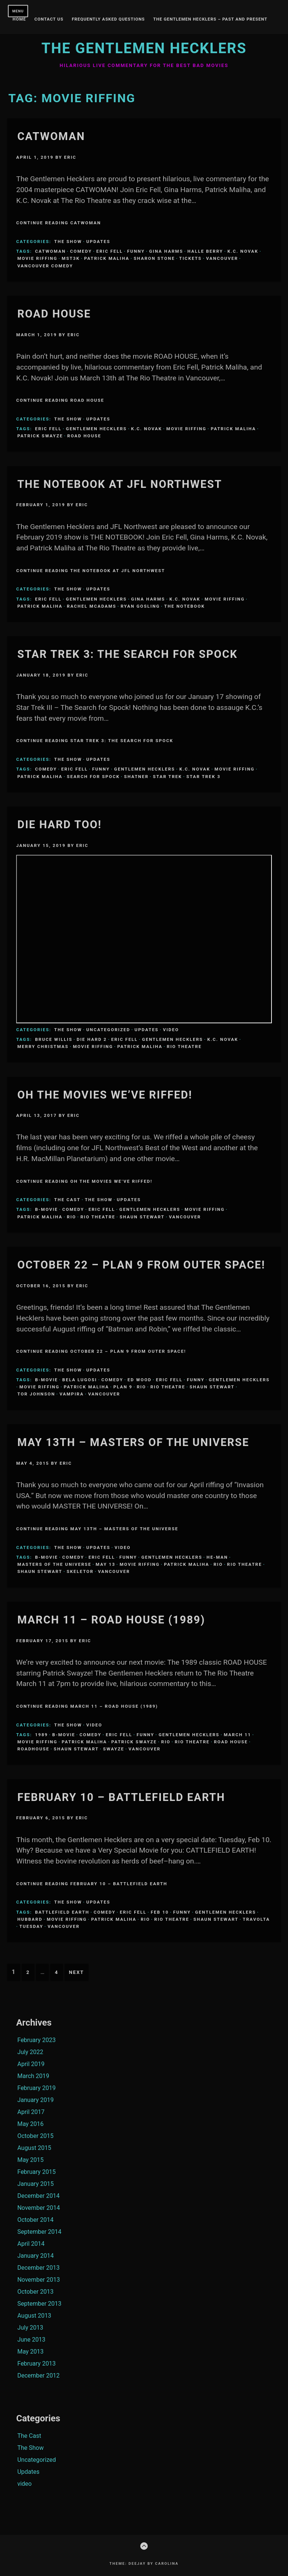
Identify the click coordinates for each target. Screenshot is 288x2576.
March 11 (237, 1734)
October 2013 (35, 2291)
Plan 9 (122, 1386)
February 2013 (36, 2363)
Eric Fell (109, 251)
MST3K (71, 258)
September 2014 (39, 2231)
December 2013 (38, 2267)
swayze (113, 1749)
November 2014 (38, 2207)
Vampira (72, 1394)
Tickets (190, 258)
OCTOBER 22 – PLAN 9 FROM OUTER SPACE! (141, 1264)
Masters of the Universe (54, 1564)
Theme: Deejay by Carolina (144, 2563)
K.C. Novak (242, 251)
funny (136, 251)
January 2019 (35, 2099)
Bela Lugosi (79, 1379)
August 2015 (34, 2147)
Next (76, 1972)
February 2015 (36, 2171)
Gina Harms (166, 251)
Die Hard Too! (59, 824)
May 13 (105, 1564)
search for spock (93, 776)
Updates (98, 241)
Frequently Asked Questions (108, 19)
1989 (41, 1734)
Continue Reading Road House (60, 400)
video (171, 1029)
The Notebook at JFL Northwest (119, 484)
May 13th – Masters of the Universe (133, 1442)
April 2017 (31, 2111)
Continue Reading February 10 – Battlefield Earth (91, 1883)
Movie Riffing (37, 258)
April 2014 (31, 2243)
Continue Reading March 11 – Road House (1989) (87, 1706)
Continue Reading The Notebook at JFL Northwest (90, 570)
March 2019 (33, 2076)
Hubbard (29, 1919)
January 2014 (35, 2255)
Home (19, 19)
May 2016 (30, 2123)
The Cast (67, 1199)
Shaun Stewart (142, 1216)
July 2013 (30, 2327)
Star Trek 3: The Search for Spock (127, 654)
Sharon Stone (154, 258)
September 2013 (39, 2303)
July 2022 (30, 2052)
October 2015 (35, 2135)
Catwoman (51, 136)
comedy (81, 251)
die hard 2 (91, 1039)
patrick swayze (40, 435)
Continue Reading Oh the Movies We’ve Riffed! (84, 1181)
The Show (68, 241)
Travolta (256, 1919)
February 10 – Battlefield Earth (121, 1797)
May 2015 (30, 2159)
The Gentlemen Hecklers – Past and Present (210, 19)
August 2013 (34, 2315)
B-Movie (46, 1209)
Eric (70, 157)
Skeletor (80, 1571)
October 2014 (35, 2219)
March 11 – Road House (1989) (111, 1619)
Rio (71, 1216)
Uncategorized (108, 1029)
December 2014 (38, 2195)
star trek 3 (203, 776)
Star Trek (167, 776)
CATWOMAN (50, 251)
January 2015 (35, 2183)
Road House (54, 313)
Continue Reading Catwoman (58, 222)
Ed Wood (140, 1379)
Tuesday (32, 1926)
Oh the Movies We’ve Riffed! (104, 1094)
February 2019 (36, 2088)
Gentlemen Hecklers (96, 428)
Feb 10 (160, 1912)
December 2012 (38, 2375)
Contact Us (48, 19)
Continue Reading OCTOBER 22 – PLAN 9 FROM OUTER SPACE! (101, 1351)
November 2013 (38, 2279)
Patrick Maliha (106, 258)
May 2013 (30, 2351)
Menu (18, 11)
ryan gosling (140, 606)
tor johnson (36, 1394)
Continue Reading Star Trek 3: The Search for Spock (94, 740)
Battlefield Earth (62, 1912)
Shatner (136, 776)
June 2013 (31, 2339)
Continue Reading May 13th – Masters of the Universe (97, 1528)
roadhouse (33, 1749)
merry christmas (43, 1046)
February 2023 (36, 2040)
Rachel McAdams (91, 606)
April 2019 (31, 2064)
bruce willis (53, 1039)
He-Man (217, 1557)
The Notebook (184, 606)
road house (84, 435)
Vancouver (222, 258)
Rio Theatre (184, 1046)
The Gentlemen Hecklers (143, 48)
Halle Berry (205, 251)
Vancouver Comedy (45, 265)
